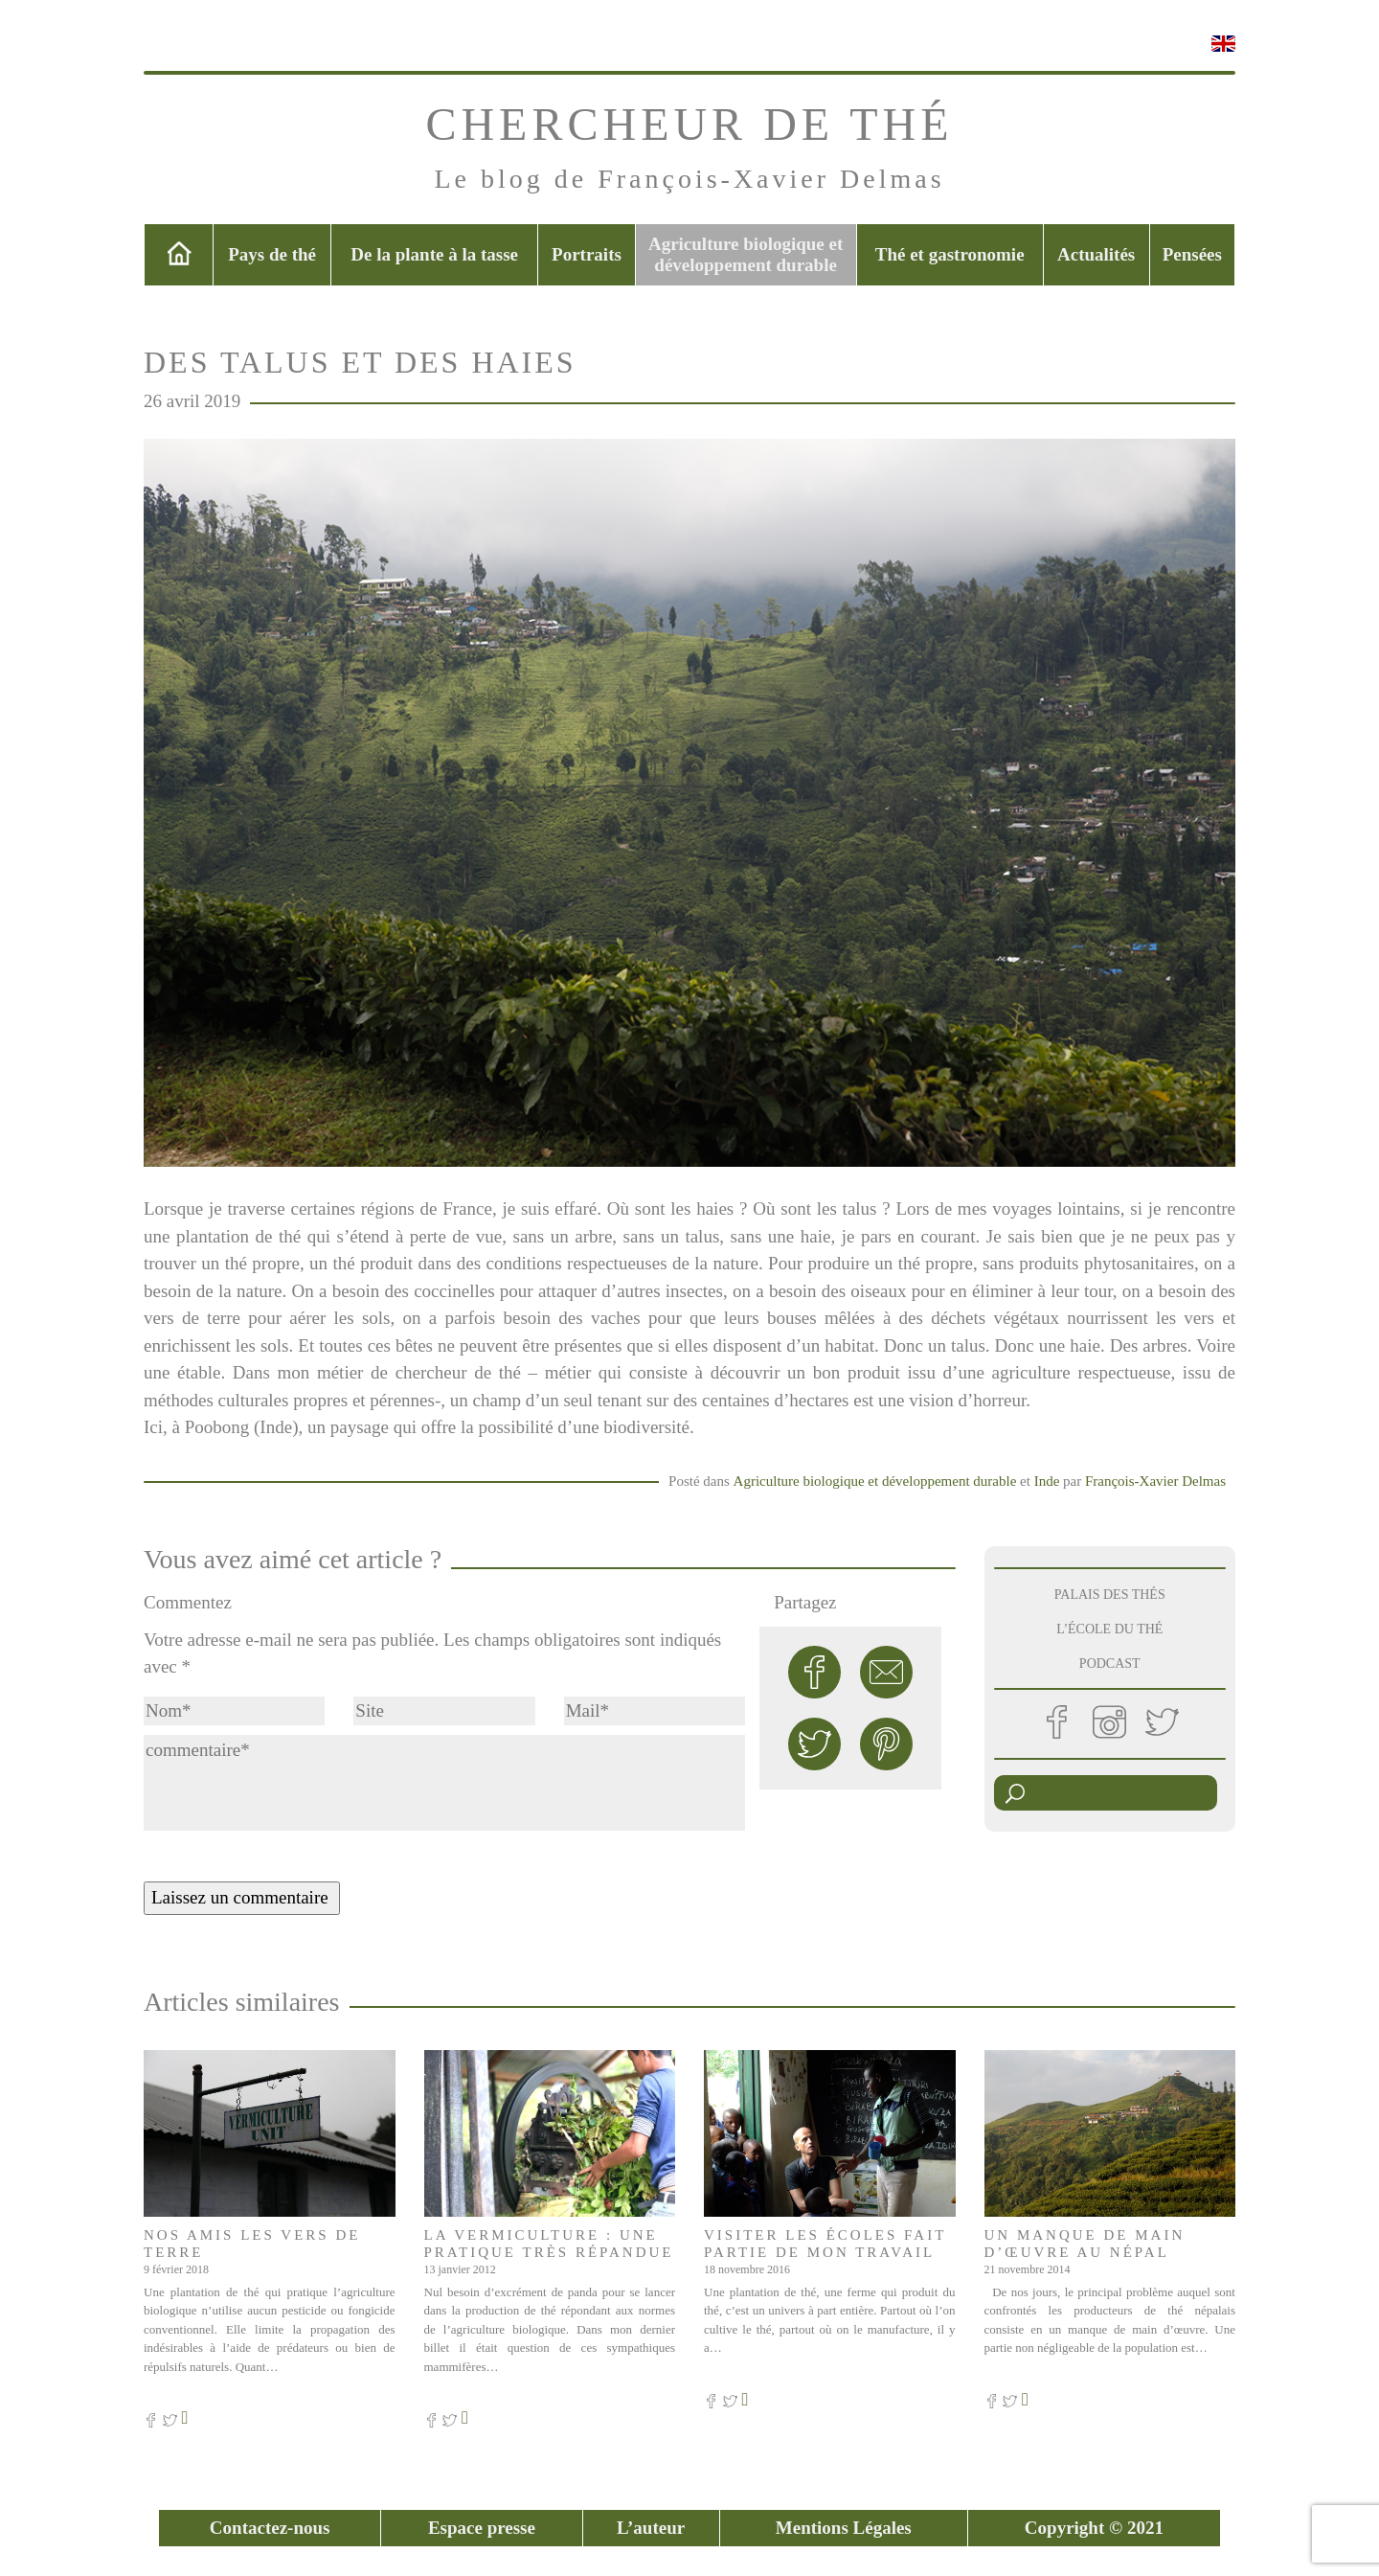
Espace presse (481, 2528)
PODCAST (1110, 1663)
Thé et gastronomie (950, 254)
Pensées (1192, 254)
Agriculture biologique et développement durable (745, 254)
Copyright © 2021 (1094, 2528)
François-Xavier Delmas (1155, 1481)
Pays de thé (272, 254)
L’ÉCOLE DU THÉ (1109, 1629)
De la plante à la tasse (434, 254)
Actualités (1096, 254)
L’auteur (651, 2528)
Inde (1047, 1481)
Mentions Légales (844, 2528)
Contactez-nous (270, 2528)
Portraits (587, 254)
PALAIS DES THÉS (1109, 1594)
